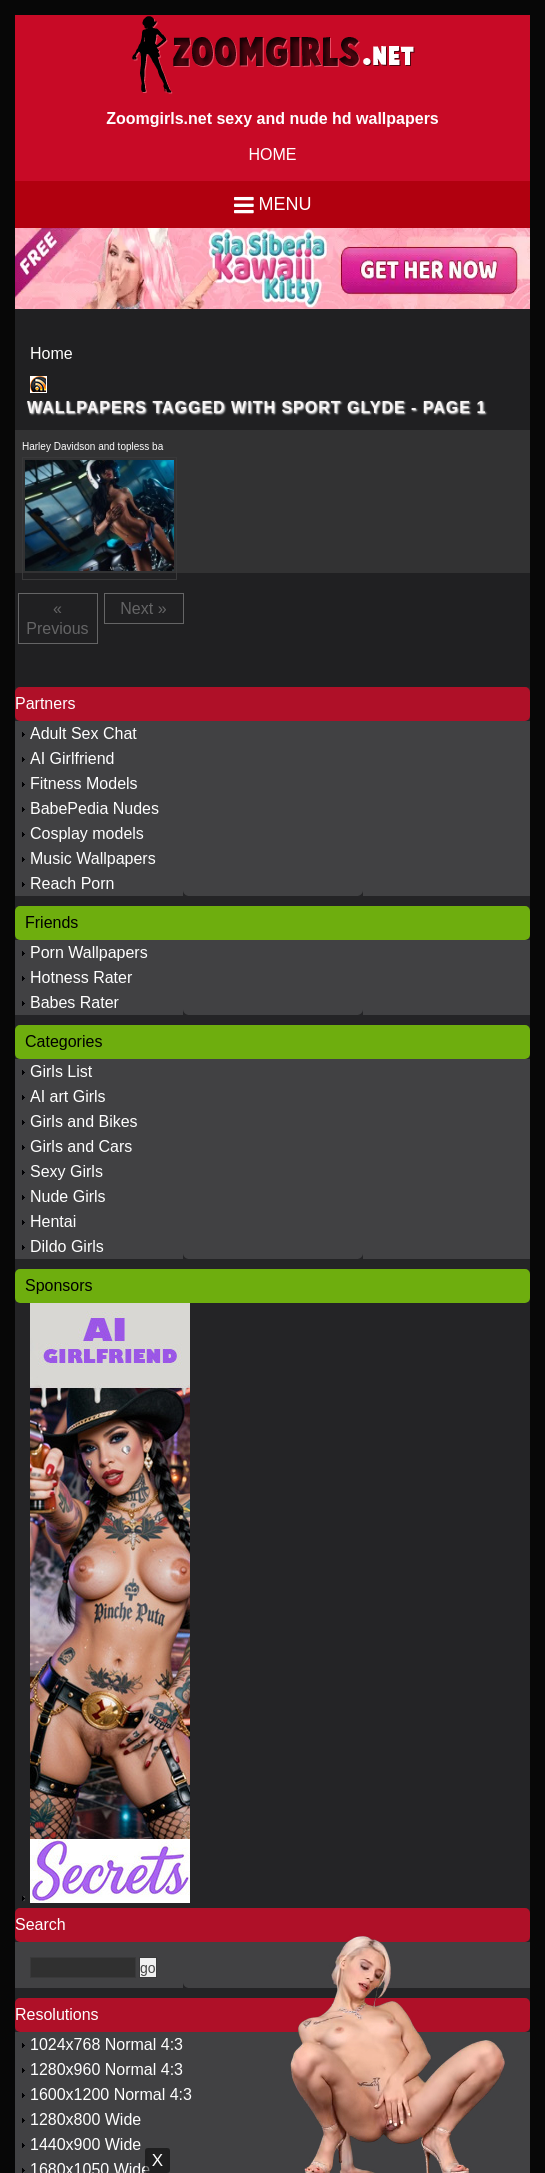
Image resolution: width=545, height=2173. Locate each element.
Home (51, 353)
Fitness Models (84, 783)
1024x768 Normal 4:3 (106, 2044)
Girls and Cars (81, 1146)
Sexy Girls (66, 1171)
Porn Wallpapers (89, 952)
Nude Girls (68, 1196)
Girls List (61, 1071)
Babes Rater (74, 1002)
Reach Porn (72, 883)
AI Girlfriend (72, 758)
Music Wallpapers (93, 858)
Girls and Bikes (84, 1121)
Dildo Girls (67, 1246)
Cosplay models (87, 833)
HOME (273, 154)
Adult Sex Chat (83, 733)
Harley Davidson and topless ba (92, 446)
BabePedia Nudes (94, 808)
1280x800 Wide (85, 2119)
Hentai (53, 1221)
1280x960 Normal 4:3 (106, 2069)
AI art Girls (68, 1096)
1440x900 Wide (85, 2144)
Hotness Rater (81, 977)
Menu (285, 204)
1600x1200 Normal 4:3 (111, 2094)
